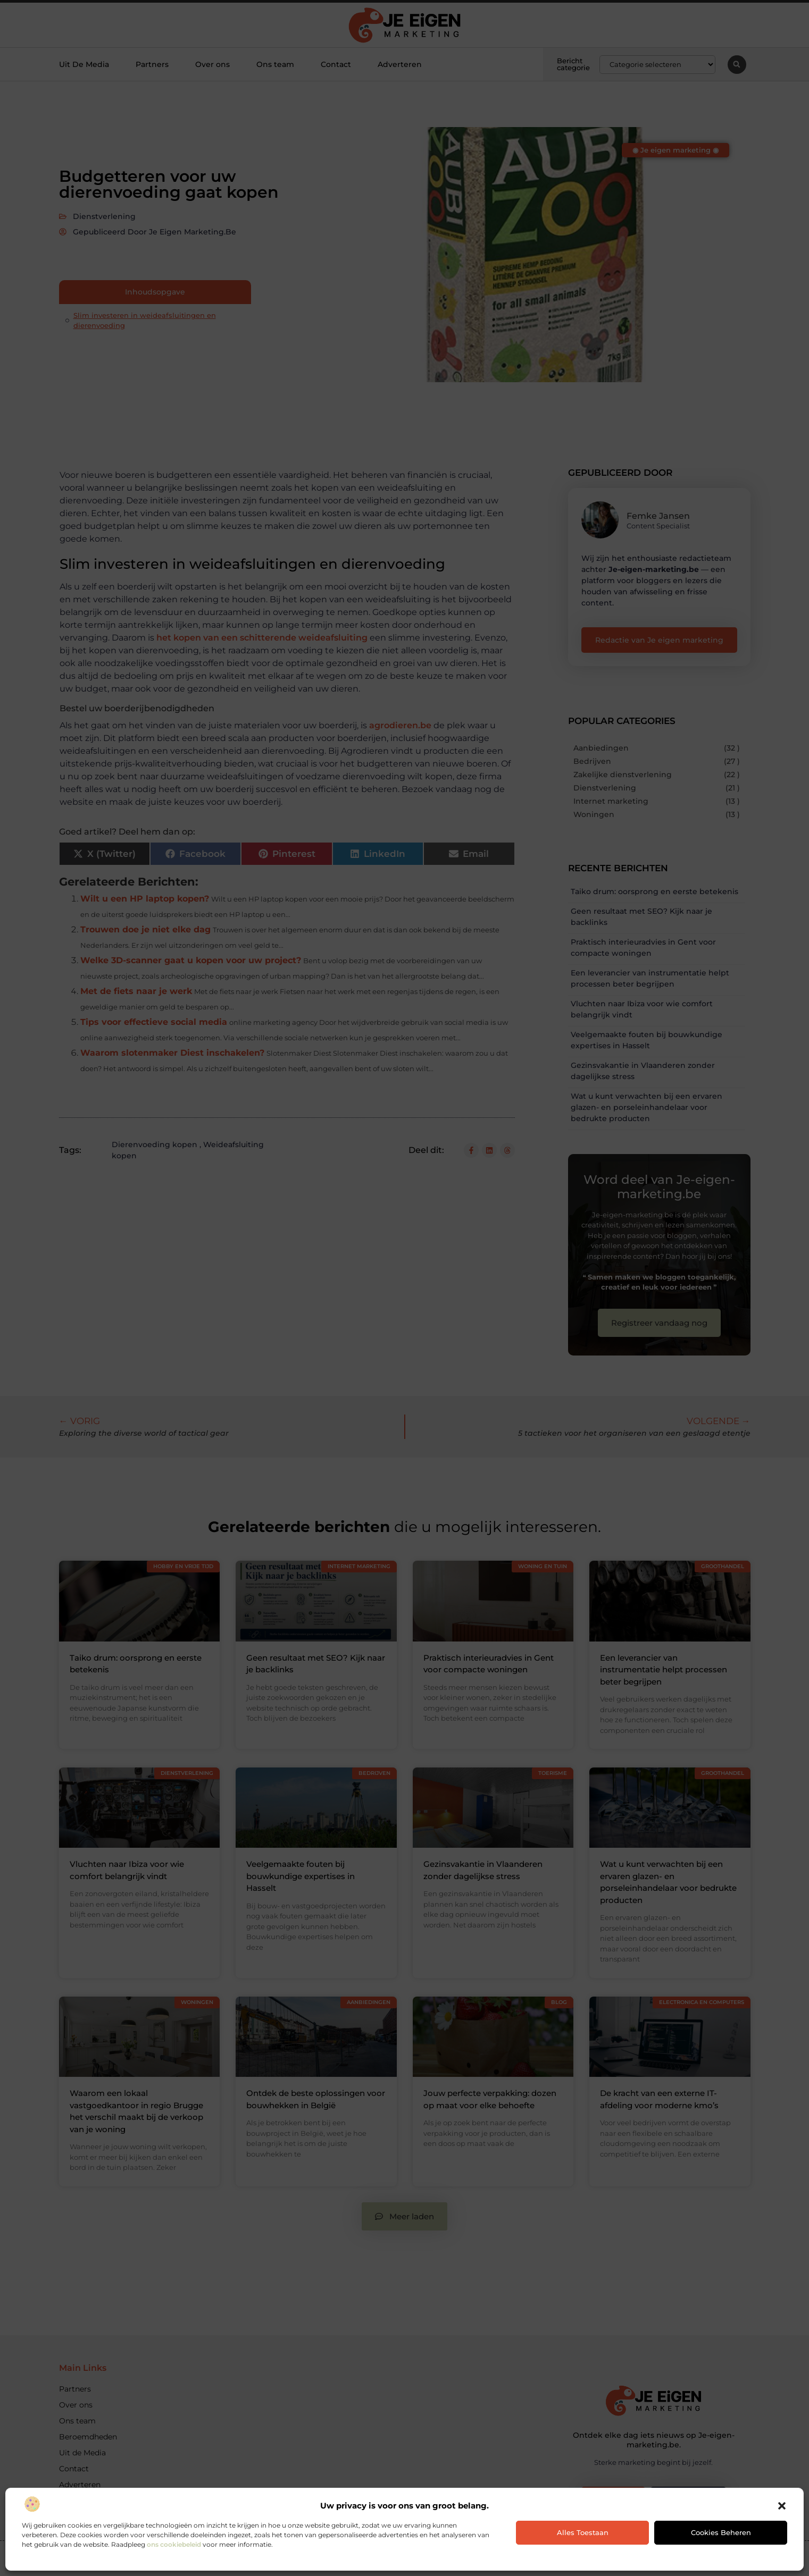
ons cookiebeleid (174, 2544)
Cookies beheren (721, 2532)
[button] (782, 2506)
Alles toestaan (582, 2532)
